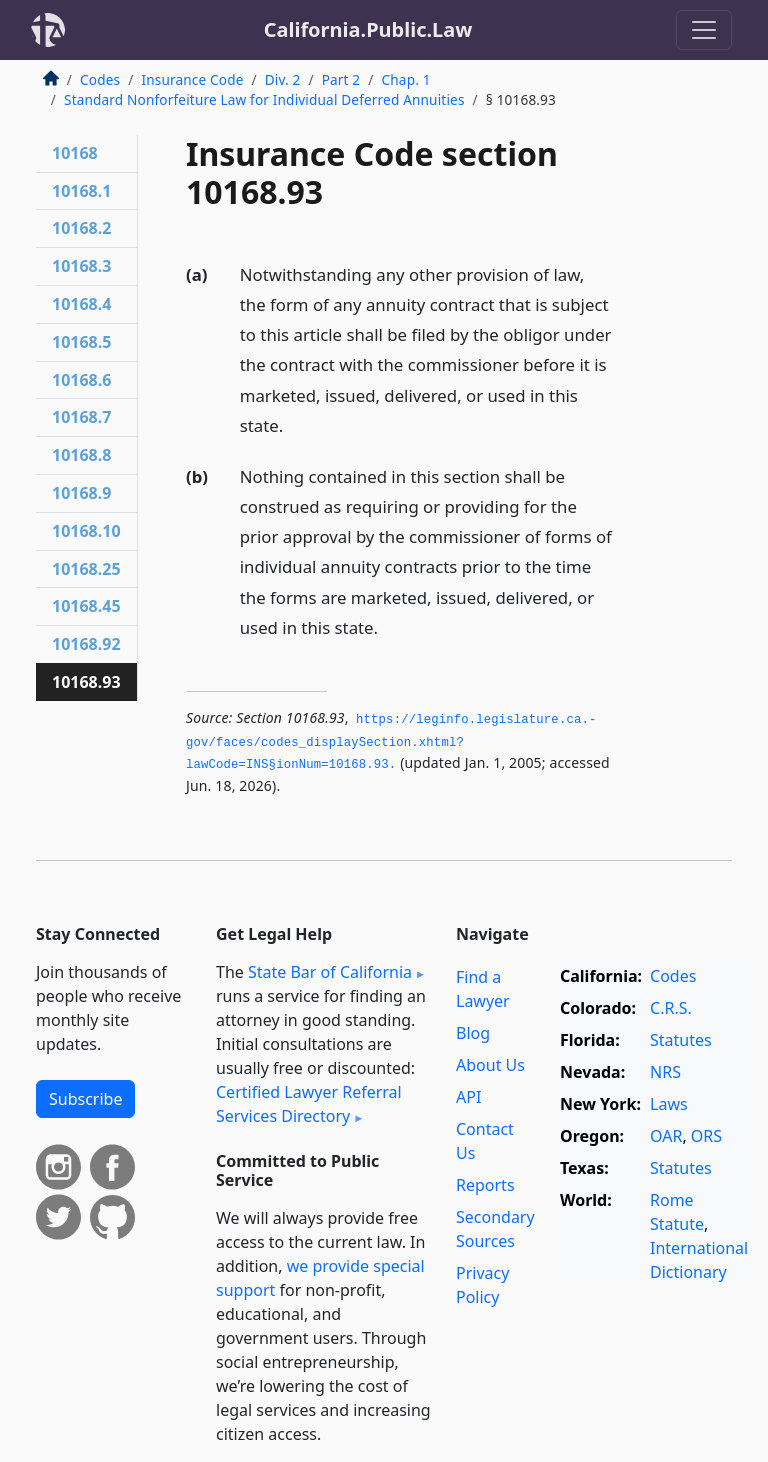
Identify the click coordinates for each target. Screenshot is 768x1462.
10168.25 (86, 569)
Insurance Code (192, 79)
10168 (75, 153)
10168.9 (81, 493)
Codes (100, 79)
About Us (490, 1065)
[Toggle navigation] (704, 30)
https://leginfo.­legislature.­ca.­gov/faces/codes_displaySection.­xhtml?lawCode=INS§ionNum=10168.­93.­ (391, 742)
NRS (665, 1072)
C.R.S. (671, 1008)
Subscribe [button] (85, 1099)
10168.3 (81, 266)
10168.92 (86, 644)
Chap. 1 (406, 79)
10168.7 (81, 417)
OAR (666, 1136)
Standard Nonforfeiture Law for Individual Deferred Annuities (264, 99)
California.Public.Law (368, 29)
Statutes (681, 1040)
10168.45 (86, 606)
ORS (706, 1136)
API (468, 1097)
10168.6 (81, 380)
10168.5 (81, 342)
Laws (669, 1104)
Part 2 (341, 79)
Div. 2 (283, 79)
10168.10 (86, 531)
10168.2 (81, 228)
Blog (473, 1033)
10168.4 (81, 304)
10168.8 (81, 455)
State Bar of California (330, 972)
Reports (485, 1185)
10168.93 (86, 682)
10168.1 (81, 191)
